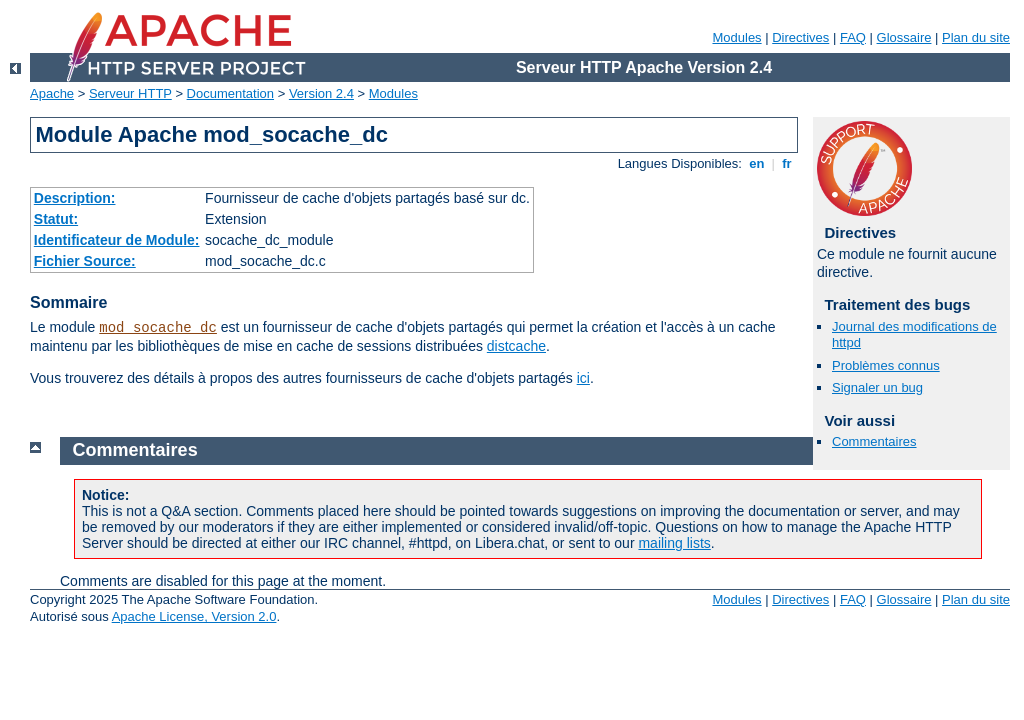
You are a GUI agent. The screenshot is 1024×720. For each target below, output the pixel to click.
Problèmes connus (886, 365)
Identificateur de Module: (117, 240)
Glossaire (904, 37)
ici (583, 378)
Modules (736, 37)
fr (787, 163)
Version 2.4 (321, 93)
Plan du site (976, 37)
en (757, 163)
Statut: (56, 219)
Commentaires (874, 441)
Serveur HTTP (130, 93)
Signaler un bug (877, 387)
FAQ (853, 37)
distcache (516, 346)
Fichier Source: (85, 261)
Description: (75, 198)
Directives (800, 37)
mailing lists (674, 543)
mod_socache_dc (158, 328)
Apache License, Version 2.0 (194, 616)
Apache (52, 93)
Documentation (230, 93)
